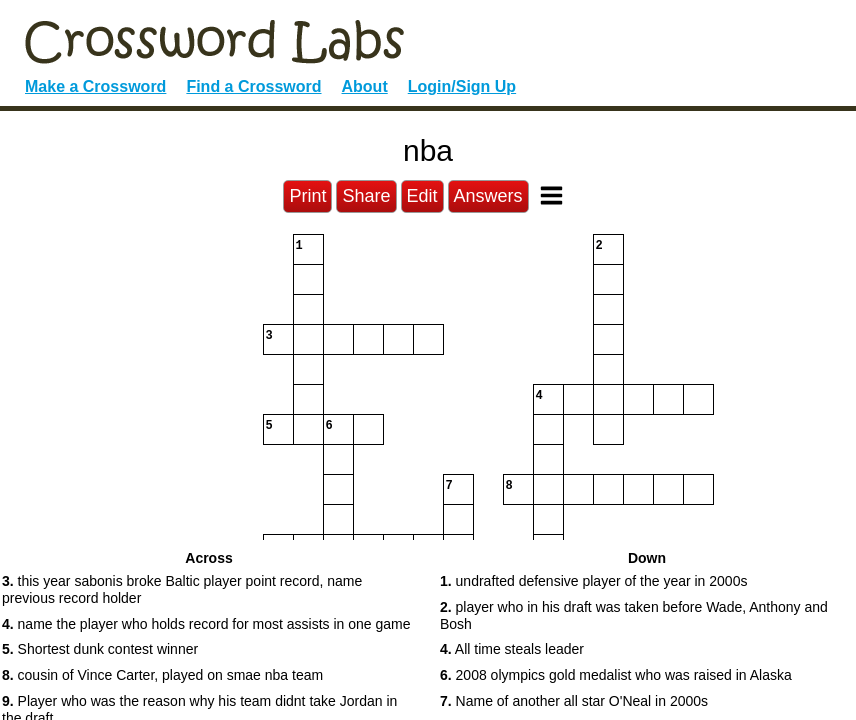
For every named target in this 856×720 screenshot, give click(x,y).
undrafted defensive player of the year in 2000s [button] (593, 581)
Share (366, 196)
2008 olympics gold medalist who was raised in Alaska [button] (616, 675)
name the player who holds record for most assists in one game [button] (206, 624)
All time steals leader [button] (512, 649)
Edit (422, 196)
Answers (488, 196)
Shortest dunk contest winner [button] (100, 649)
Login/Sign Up (462, 86)
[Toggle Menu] (551, 195)
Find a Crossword (253, 86)
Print (307, 196)
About (365, 86)
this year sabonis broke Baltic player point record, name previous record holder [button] (182, 589)
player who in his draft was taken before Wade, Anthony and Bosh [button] (634, 615)
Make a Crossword (95, 86)
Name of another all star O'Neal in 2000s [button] (574, 701)
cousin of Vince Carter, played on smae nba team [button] (162, 675)
